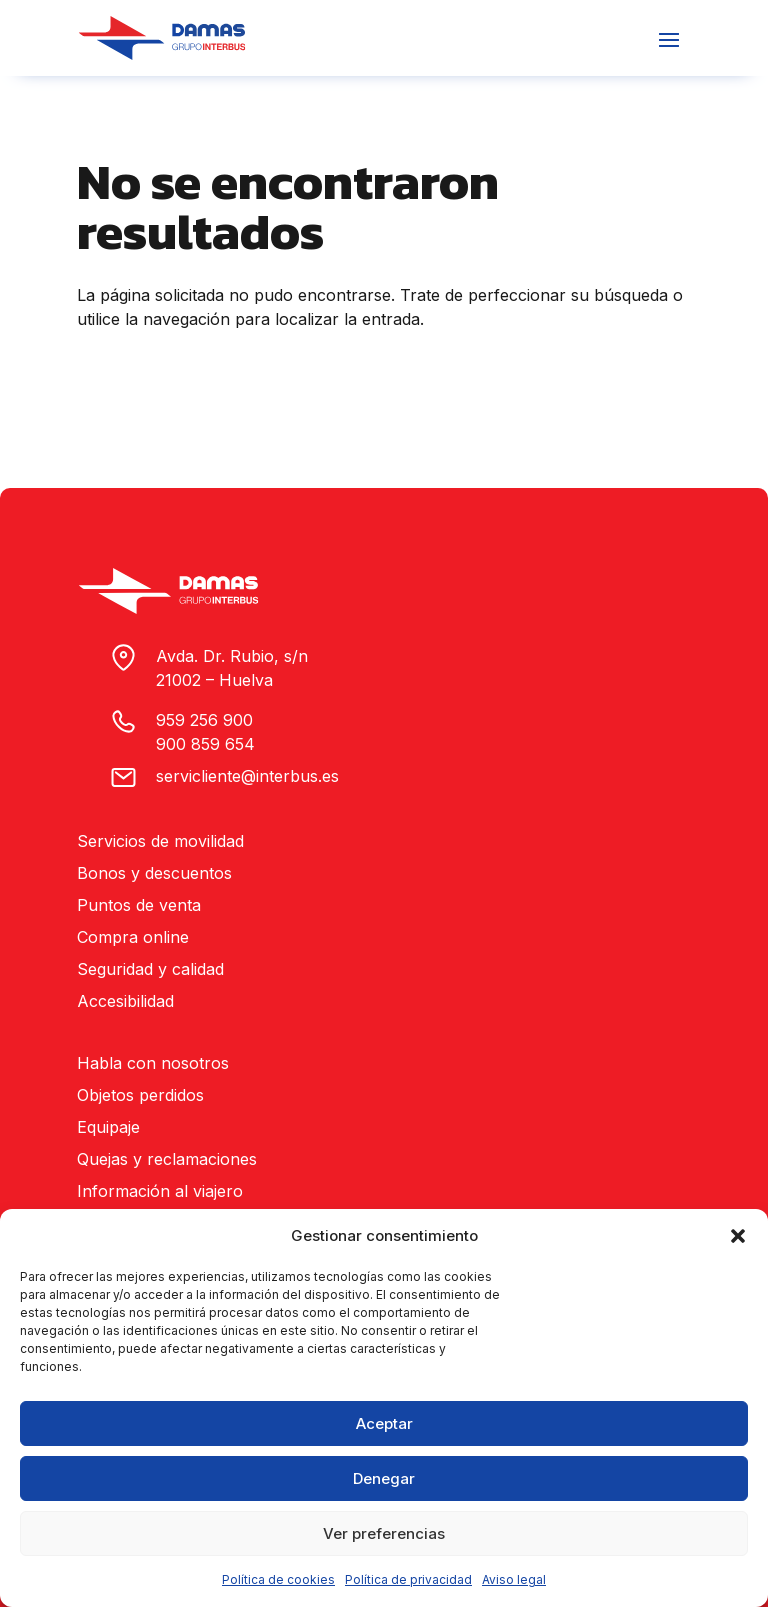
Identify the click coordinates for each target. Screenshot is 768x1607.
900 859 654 (205, 744)
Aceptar (384, 1423)
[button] (738, 1236)
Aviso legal (514, 1579)
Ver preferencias (384, 1533)
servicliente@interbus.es (247, 776)
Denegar (384, 1478)
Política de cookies (278, 1579)
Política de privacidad (408, 1579)
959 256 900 (204, 720)
